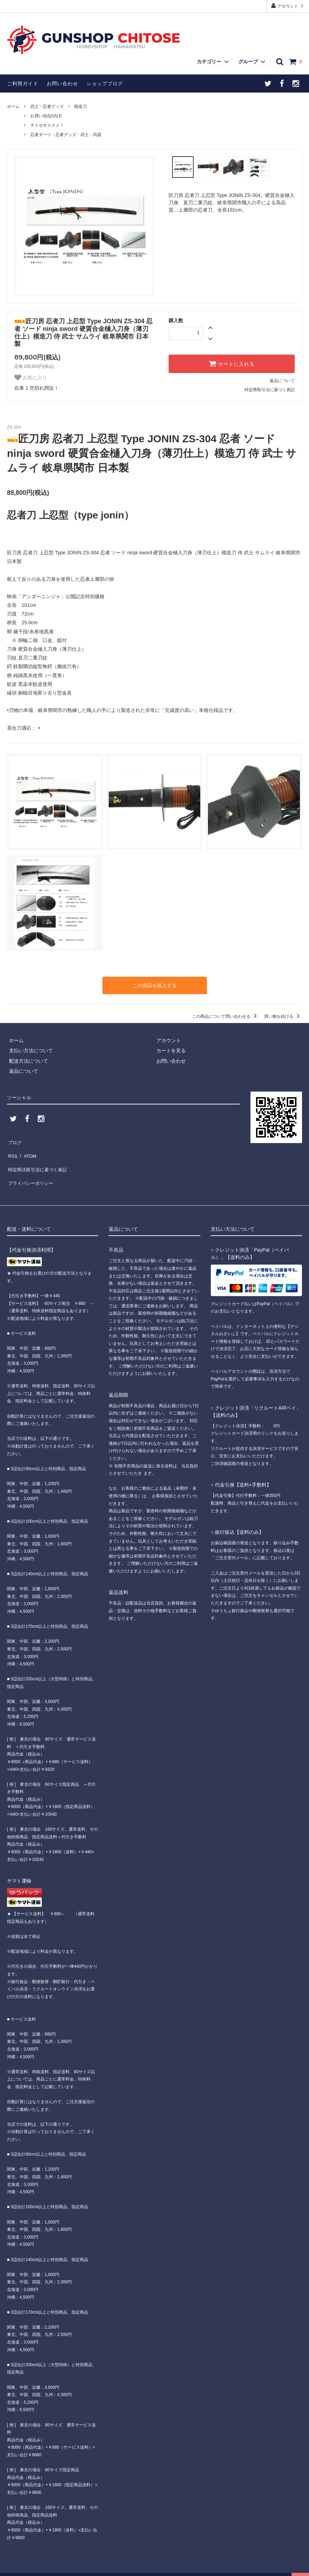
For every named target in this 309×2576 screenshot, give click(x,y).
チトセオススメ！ (47, 125)
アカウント (288, 6)
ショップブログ (104, 83)
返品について (282, 380)
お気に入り (30, 377)
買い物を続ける (283, 1015)
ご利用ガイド (22, 83)
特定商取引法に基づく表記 (270, 389)
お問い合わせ (62, 83)
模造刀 (80, 106)
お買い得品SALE (46, 115)
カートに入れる (232, 363)
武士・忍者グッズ (47, 106)
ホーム (13, 106)
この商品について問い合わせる (225, 1015)
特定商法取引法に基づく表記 (38, 1160)
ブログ (14, 1140)
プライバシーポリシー (31, 1170)
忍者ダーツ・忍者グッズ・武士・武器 (65, 134)
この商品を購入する (155, 985)
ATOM (27, 1150)
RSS (12, 1150)
